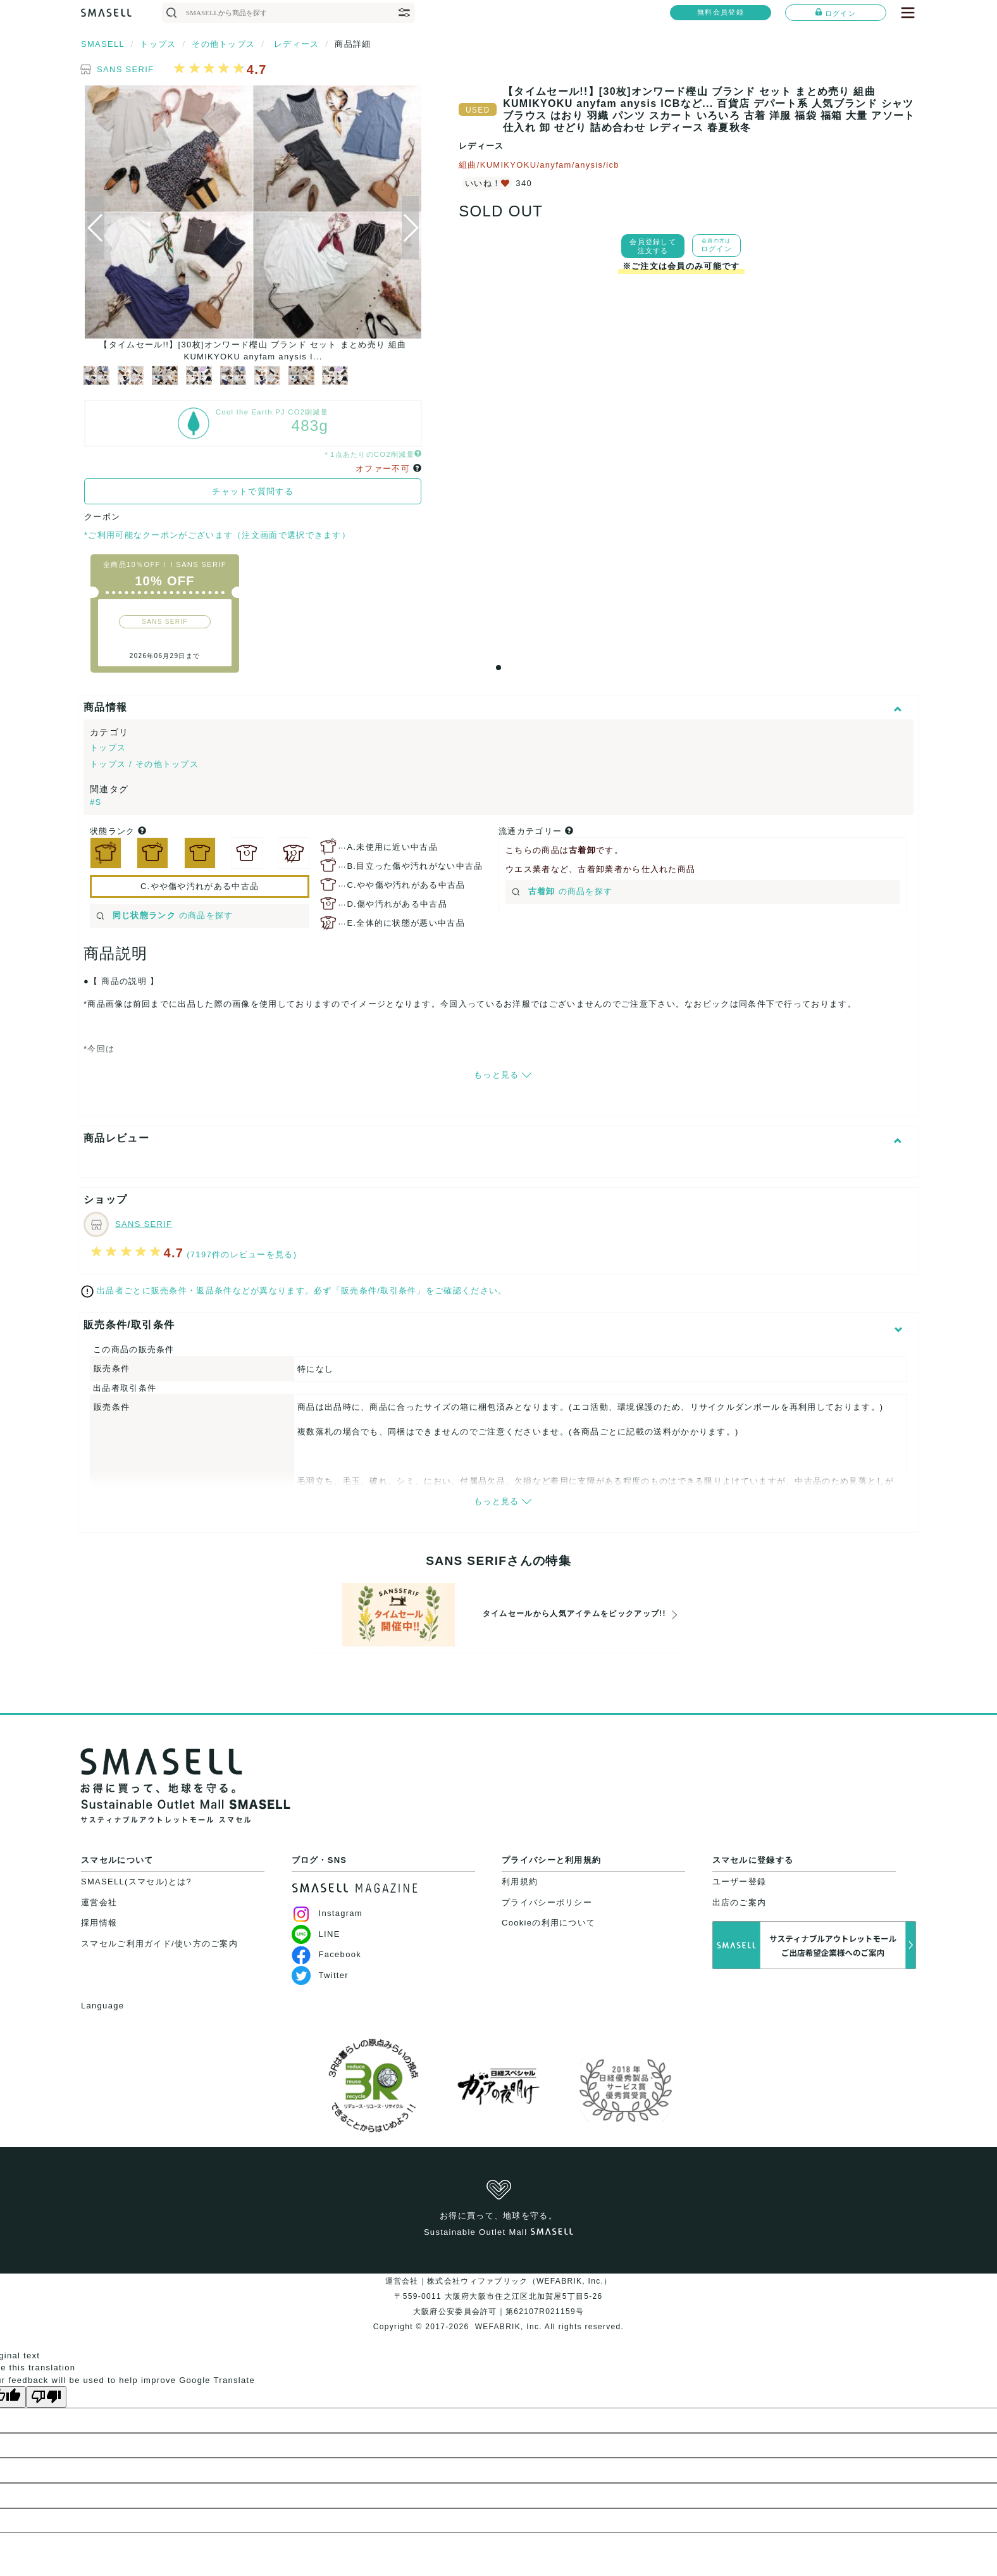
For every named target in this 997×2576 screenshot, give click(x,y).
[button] (410, 227)
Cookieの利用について (548, 1922)
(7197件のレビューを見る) (242, 1254)
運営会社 (99, 1902)
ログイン (835, 12)
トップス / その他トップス (144, 764)
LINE (316, 1934)
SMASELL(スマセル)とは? (136, 1881)
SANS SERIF (125, 69)
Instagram (327, 1913)
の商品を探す (164, 915)
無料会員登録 (720, 12)
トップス (108, 747)
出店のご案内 (739, 1902)
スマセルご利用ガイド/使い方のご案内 (159, 1943)
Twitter (320, 1975)
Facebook (327, 1954)
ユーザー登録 (739, 1881)
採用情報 (99, 1922)
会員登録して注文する (652, 246)
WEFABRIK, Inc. (508, 2326)
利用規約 (520, 1881)
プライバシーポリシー (547, 1902)
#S (96, 802)
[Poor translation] (46, 2397)
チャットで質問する (253, 491)
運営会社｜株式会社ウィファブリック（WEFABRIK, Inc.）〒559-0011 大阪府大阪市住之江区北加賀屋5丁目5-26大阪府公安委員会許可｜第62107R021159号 (498, 2296)
